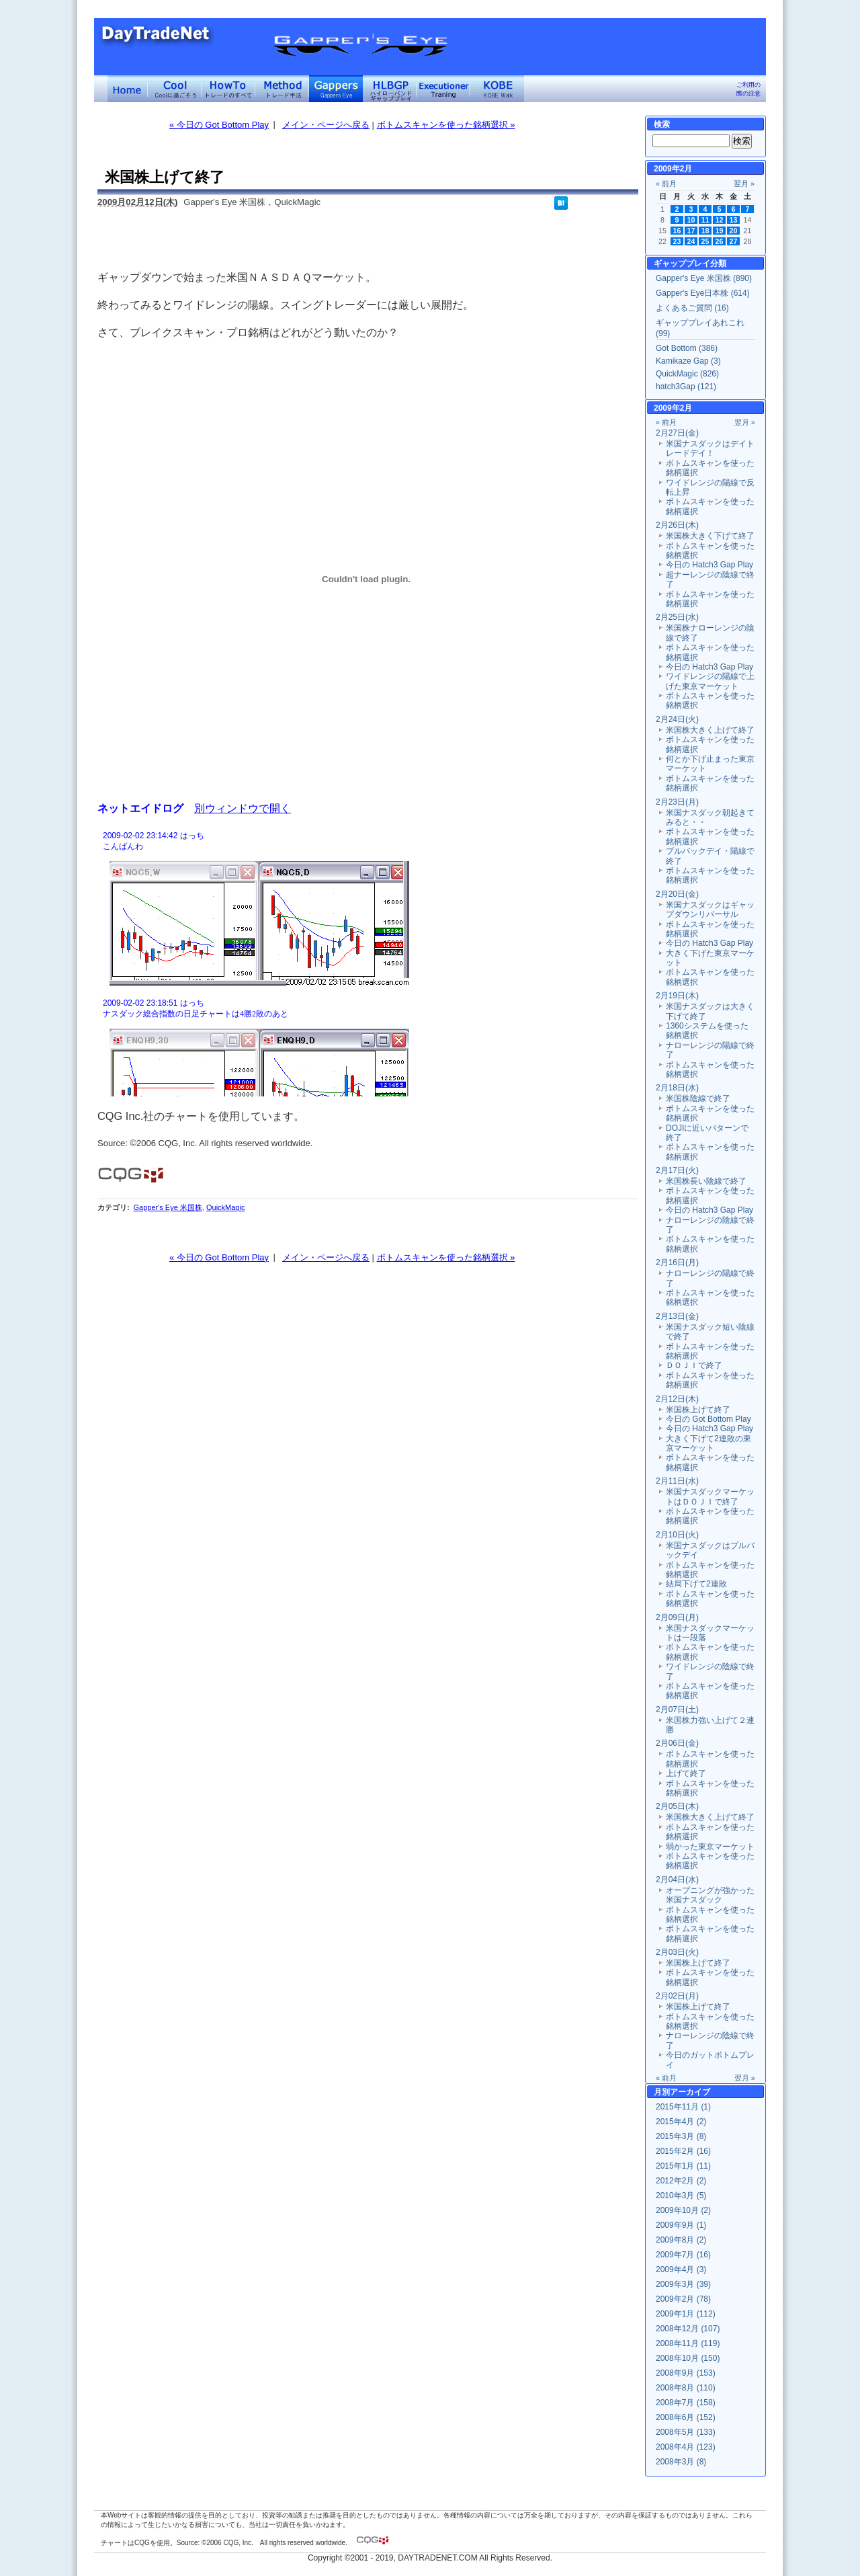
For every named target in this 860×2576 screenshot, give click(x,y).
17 (691, 231)
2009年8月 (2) (681, 2240)
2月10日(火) (677, 1534)
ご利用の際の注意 (748, 89)
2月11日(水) (677, 1481)
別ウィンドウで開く (242, 808)
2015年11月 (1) (683, 2106)
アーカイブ (690, 2092)
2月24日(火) (677, 719)
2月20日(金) (677, 894)
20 (734, 231)
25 (705, 241)
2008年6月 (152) (686, 2417)
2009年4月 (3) (681, 2269)
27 (734, 241)
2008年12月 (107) (688, 2328)
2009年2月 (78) (683, 2299)
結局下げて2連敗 (696, 1583)
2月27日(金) (677, 433)
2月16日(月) (677, 1262)
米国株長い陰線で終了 (706, 1181)
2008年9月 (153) (686, 2373)
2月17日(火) (677, 1170)
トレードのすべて (228, 88)
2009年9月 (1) (681, 2225)
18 (705, 231)
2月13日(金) (677, 1316)
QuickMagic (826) (687, 373)
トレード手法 (282, 88)
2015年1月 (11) (683, 2166)
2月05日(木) (677, 1806)
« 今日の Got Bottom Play (219, 125)
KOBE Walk (497, 88)
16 (677, 231)
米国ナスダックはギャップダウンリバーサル (710, 909)
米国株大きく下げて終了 (710, 535)
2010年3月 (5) (681, 2195)
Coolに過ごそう (175, 88)
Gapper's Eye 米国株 (167, 1207)
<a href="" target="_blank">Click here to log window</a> (366, 962)
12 (720, 220)
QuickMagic (225, 1207)
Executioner (443, 88)
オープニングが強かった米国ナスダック (710, 1895)
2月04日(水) (677, 1879)
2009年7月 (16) (683, 2254)
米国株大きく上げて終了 (710, 730)
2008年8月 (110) (686, 2387)
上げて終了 (686, 1773)
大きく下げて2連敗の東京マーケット (708, 1443)
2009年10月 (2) (683, 2210)
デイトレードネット (128, 88)
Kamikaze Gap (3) (688, 361)
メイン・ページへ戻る (326, 125)
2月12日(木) (677, 1399)
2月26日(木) (677, 525)
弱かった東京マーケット (710, 1846)
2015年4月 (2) (681, 2121)
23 (677, 241)
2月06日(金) (677, 1743)
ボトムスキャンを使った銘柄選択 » (446, 125)
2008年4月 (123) (686, 2447)
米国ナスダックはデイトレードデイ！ (710, 448)
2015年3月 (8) (681, 2136)
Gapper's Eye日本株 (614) (703, 293)
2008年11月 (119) (688, 2343)
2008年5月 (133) (686, 2432)
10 (691, 220)
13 (734, 220)
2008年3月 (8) (681, 2461)
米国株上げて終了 (698, 1409)
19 (720, 231)
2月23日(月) (677, 802)
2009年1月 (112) (686, 2314)
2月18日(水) (677, 1087)
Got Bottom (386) (687, 348)
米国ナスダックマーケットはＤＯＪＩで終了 (710, 1496)
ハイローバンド (390, 88)
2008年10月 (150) (688, 2358)
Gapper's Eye (336, 88)
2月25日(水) (677, 617)
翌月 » (744, 183)
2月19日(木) (677, 995)
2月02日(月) (677, 1996)
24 (691, 241)
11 (705, 220)
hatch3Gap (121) (686, 386)
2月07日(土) (677, 1709)
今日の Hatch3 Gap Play (709, 564)
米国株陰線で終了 (698, 1098)
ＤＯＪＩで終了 (694, 1365)
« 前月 (666, 183)
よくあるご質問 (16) (692, 308)
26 (720, 241)
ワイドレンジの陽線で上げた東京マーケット (710, 681)
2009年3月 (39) (683, 2284)
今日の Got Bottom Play (708, 1419)
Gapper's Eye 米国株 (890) (704, 278)
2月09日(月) (677, 1617)
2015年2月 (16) (683, 2151)
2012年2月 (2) (681, 2180)
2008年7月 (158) (686, 2402)
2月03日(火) (677, 1952)
